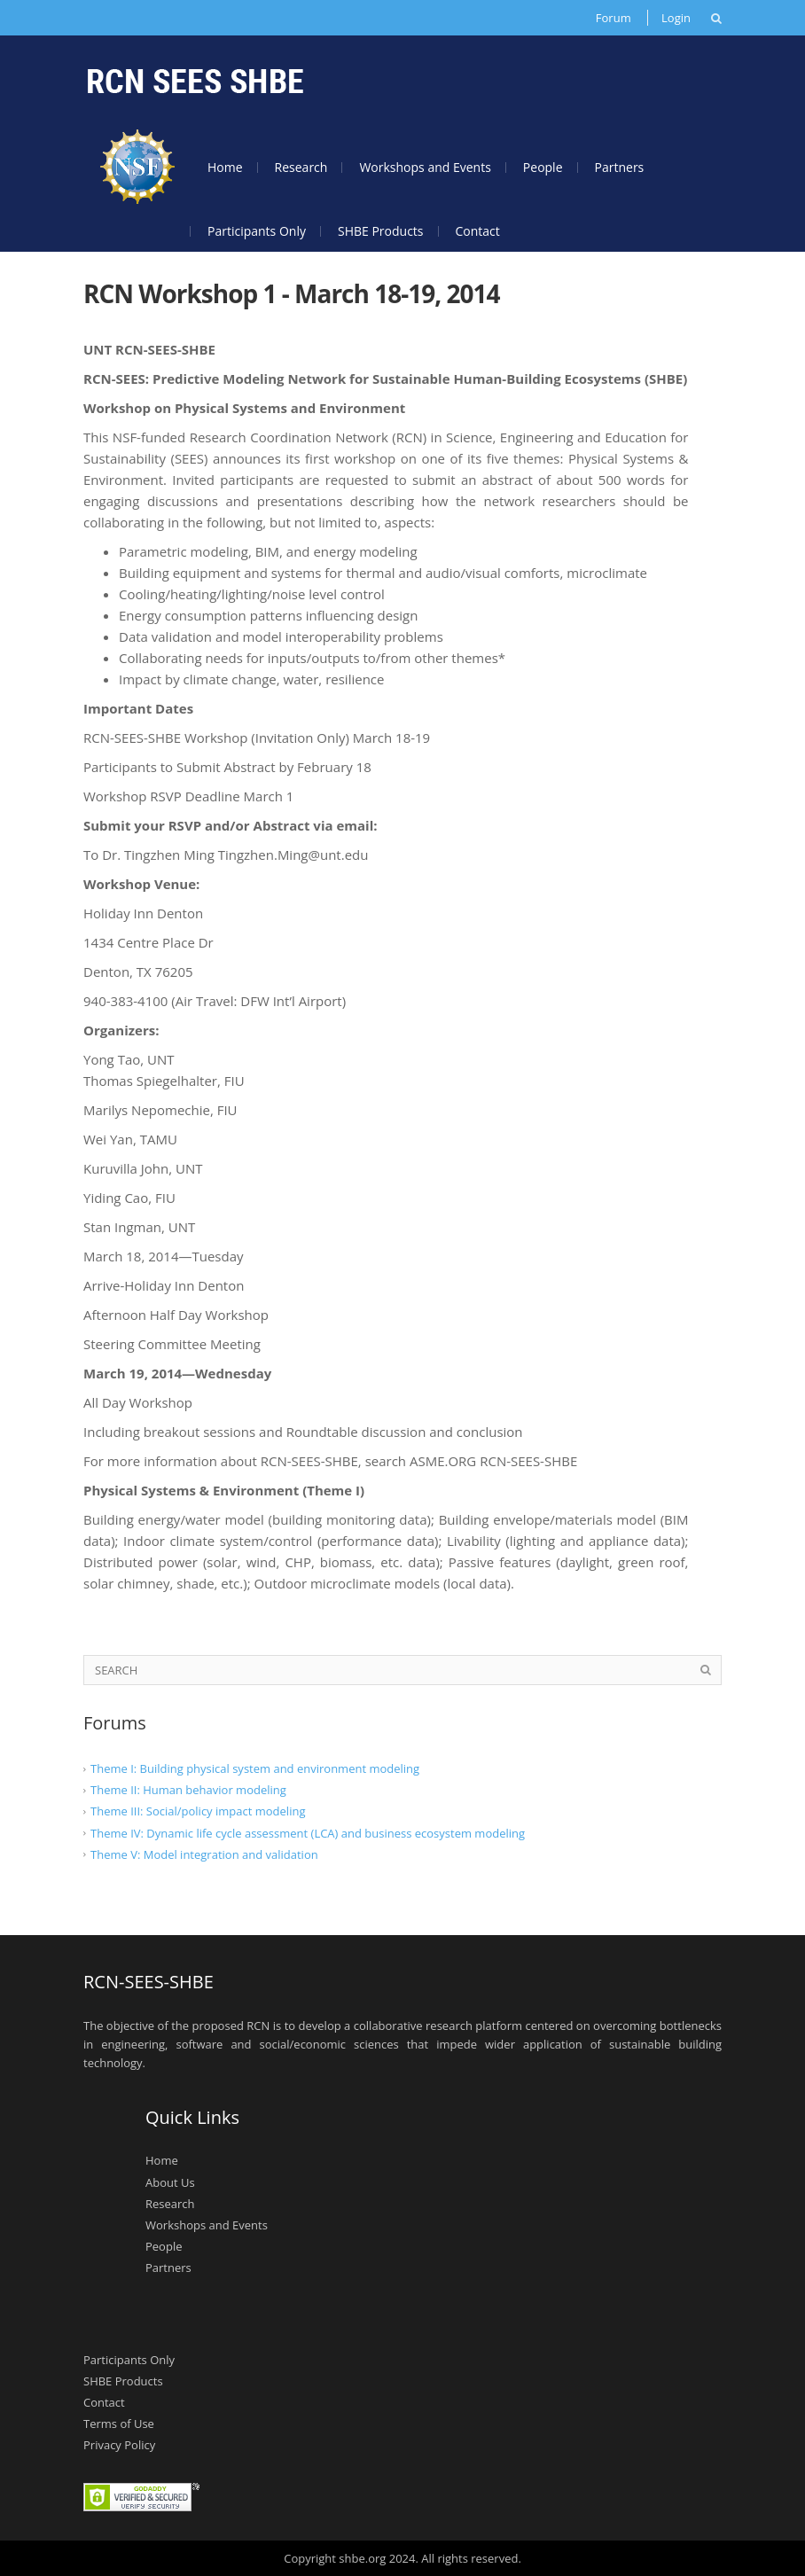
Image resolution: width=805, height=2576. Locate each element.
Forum (613, 18)
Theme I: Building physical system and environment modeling (254, 1768)
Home (225, 167)
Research (301, 167)
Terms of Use (118, 2424)
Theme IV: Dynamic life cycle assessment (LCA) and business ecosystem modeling (307, 1832)
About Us (170, 2182)
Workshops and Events (424, 167)
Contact (478, 230)
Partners (620, 167)
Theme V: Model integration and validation (204, 1854)
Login (676, 18)
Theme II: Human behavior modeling (188, 1790)
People (543, 167)
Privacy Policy (119, 2445)
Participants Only (256, 230)
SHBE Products (381, 230)
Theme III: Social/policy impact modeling (197, 1811)
